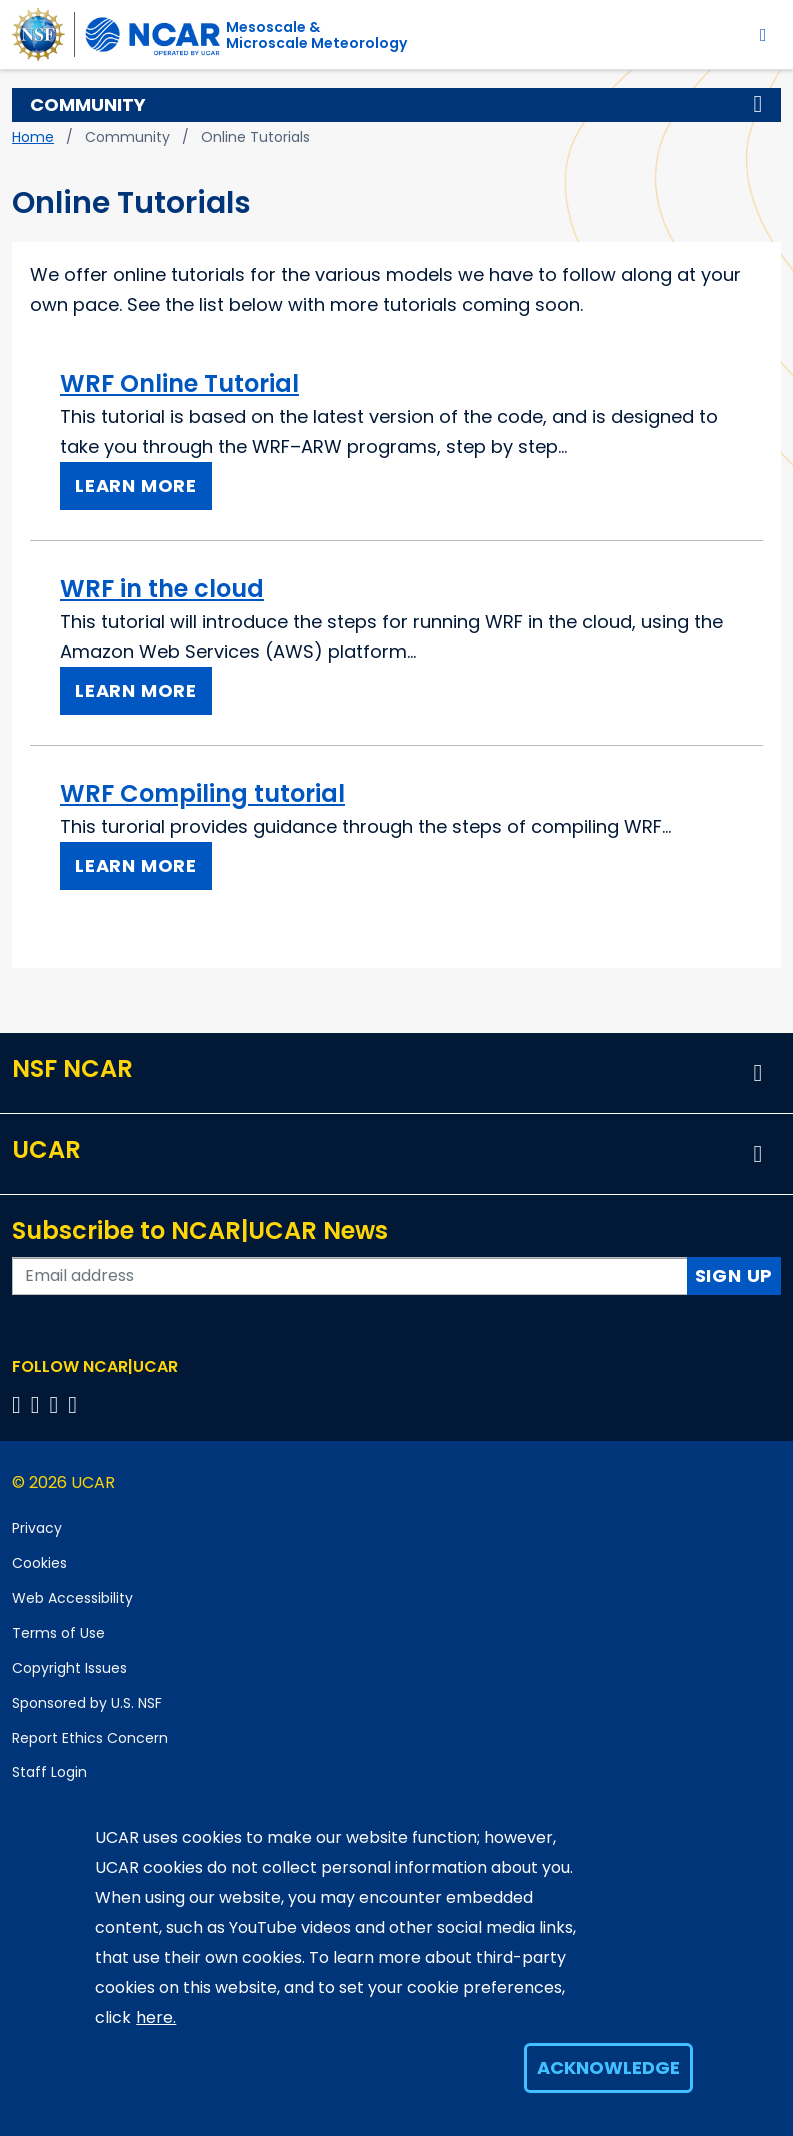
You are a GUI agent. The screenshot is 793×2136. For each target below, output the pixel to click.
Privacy (37, 1528)
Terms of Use (58, 1633)
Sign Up (734, 1275)
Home (33, 137)
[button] (758, 105)
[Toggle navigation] (763, 34)
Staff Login (49, 1772)
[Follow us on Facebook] (19, 1404)
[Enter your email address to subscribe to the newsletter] (350, 1276)
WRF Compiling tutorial (202, 793)
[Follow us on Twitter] (38, 1404)
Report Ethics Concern (90, 1738)
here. (156, 2017)
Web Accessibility (72, 1598)
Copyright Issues (69, 1668)
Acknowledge (608, 2067)
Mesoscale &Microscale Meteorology (316, 35)
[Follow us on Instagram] (57, 1404)
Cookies (39, 1563)
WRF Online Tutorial (179, 383)
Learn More (136, 485)
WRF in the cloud (162, 588)
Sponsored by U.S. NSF (87, 1703)
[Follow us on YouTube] (75, 1404)
